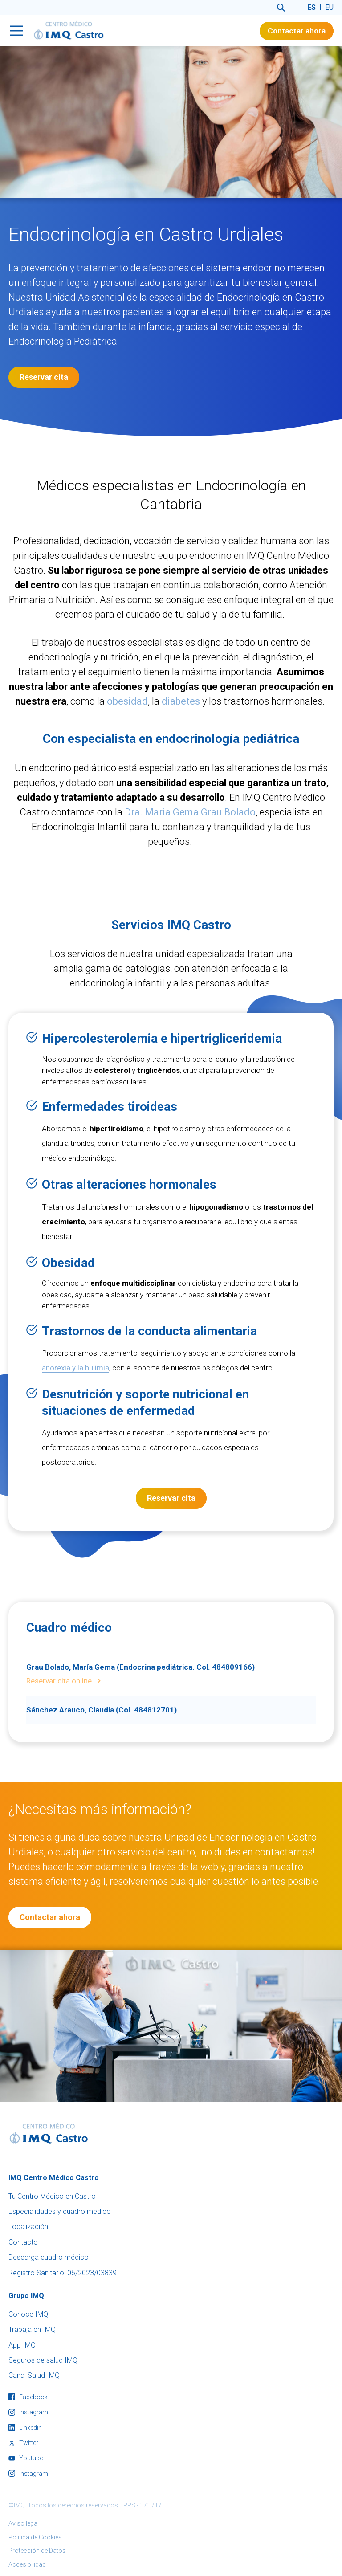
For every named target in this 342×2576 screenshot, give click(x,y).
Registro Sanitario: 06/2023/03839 (62, 2273)
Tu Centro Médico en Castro (52, 2196)
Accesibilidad (27, 2564)
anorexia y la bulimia (75, 1367)
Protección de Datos (37, 2550)
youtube (25, 2458)
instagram (28, 2412)
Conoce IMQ (28, 2314)
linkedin (25, 2427)
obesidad (127, 711)
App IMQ (22, 2345)
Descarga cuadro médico (48, 2257)
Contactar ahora (297, 30)
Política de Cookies (35, 2537)
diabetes (181, 711)
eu (329, 7)
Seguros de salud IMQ (42, 2360)
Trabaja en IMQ (32, 2329)
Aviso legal (23, 2523)
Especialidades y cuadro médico (59, 2211)
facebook (28, 2397)
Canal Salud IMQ (34, 2375)
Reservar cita (44, 377)
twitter (23, 2442)
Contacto (23, 2242)
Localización (28, 2226)
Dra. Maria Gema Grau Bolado (190, 822)
